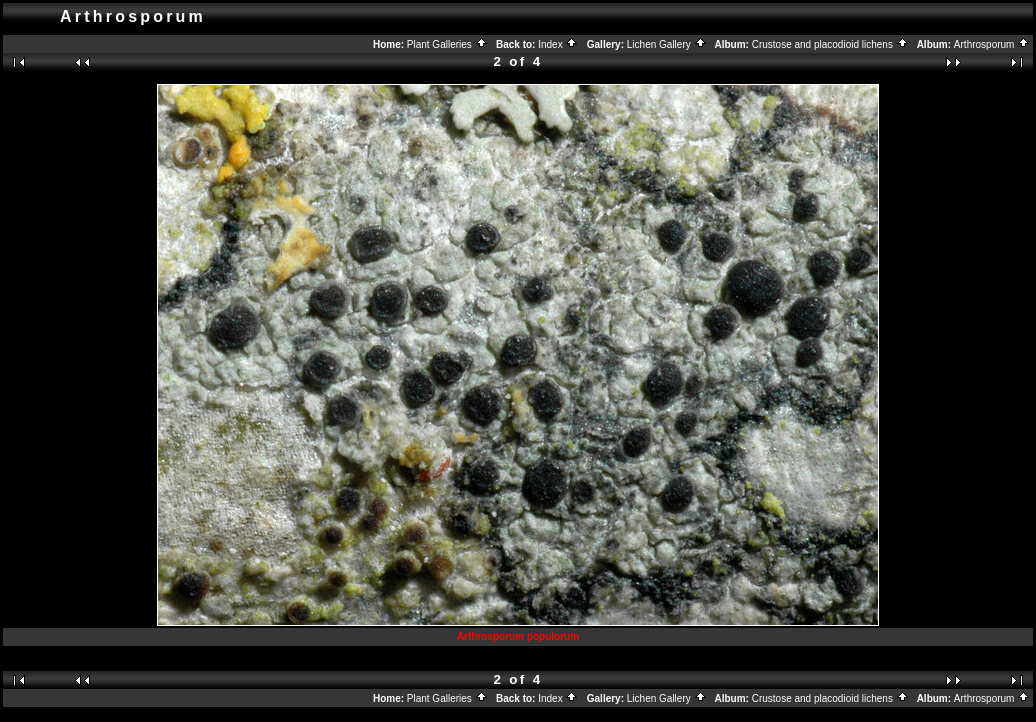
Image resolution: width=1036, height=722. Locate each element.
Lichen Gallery (667, 44)
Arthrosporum (992, 44)
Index (558, 44)
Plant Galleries (447, 44)
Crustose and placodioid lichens (830, 44)
